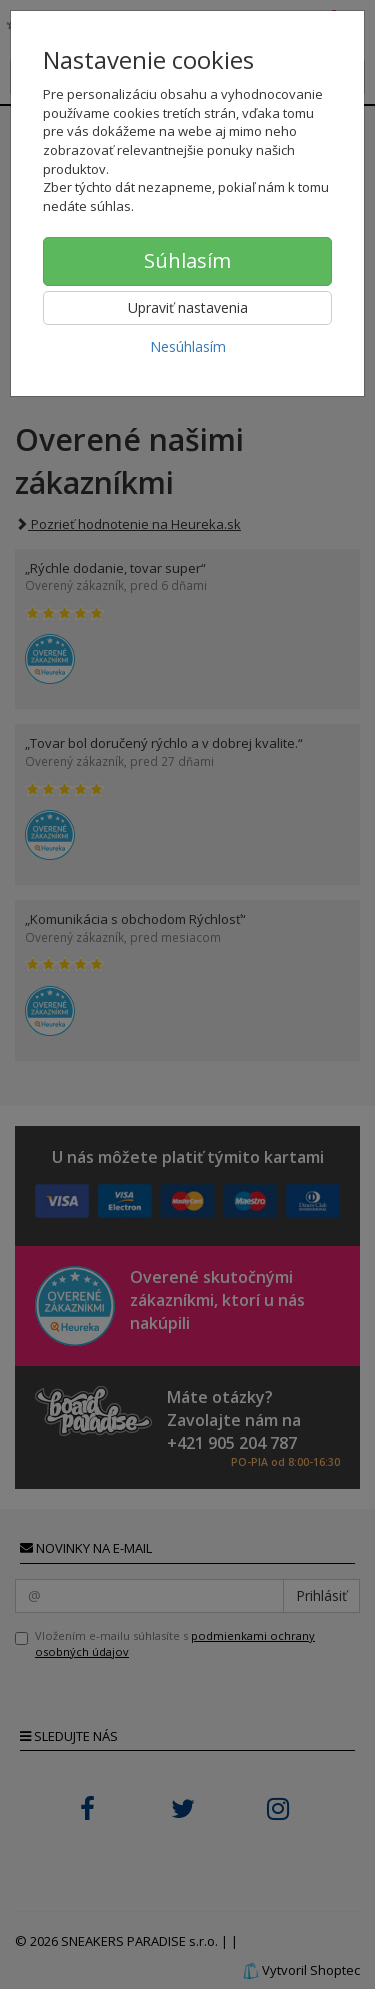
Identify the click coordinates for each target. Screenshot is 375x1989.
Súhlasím (187, 260)
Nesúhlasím (188, 346)
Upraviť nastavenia (188, 307)
